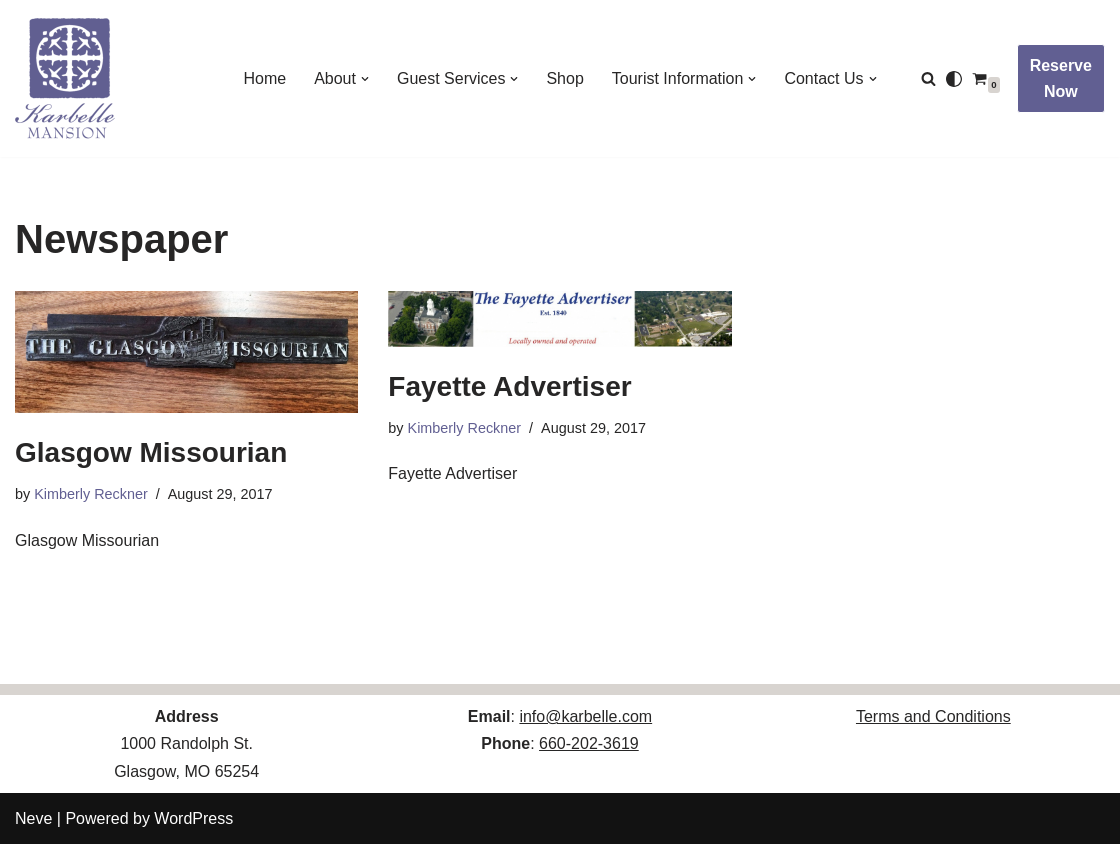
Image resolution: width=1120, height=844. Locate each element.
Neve (33, 818)
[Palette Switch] (954, 79)
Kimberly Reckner (91, 494)
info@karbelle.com (585, 716)
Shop (564, 78)
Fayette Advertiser (509, 386)
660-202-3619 (589, 743)
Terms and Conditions (933, 716)
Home (264, 78)
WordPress (193, 818)
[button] (365, 79)
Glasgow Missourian (151, 452)
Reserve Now (1061, 78)
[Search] (928, 78)
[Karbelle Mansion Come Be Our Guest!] (65, 78)
